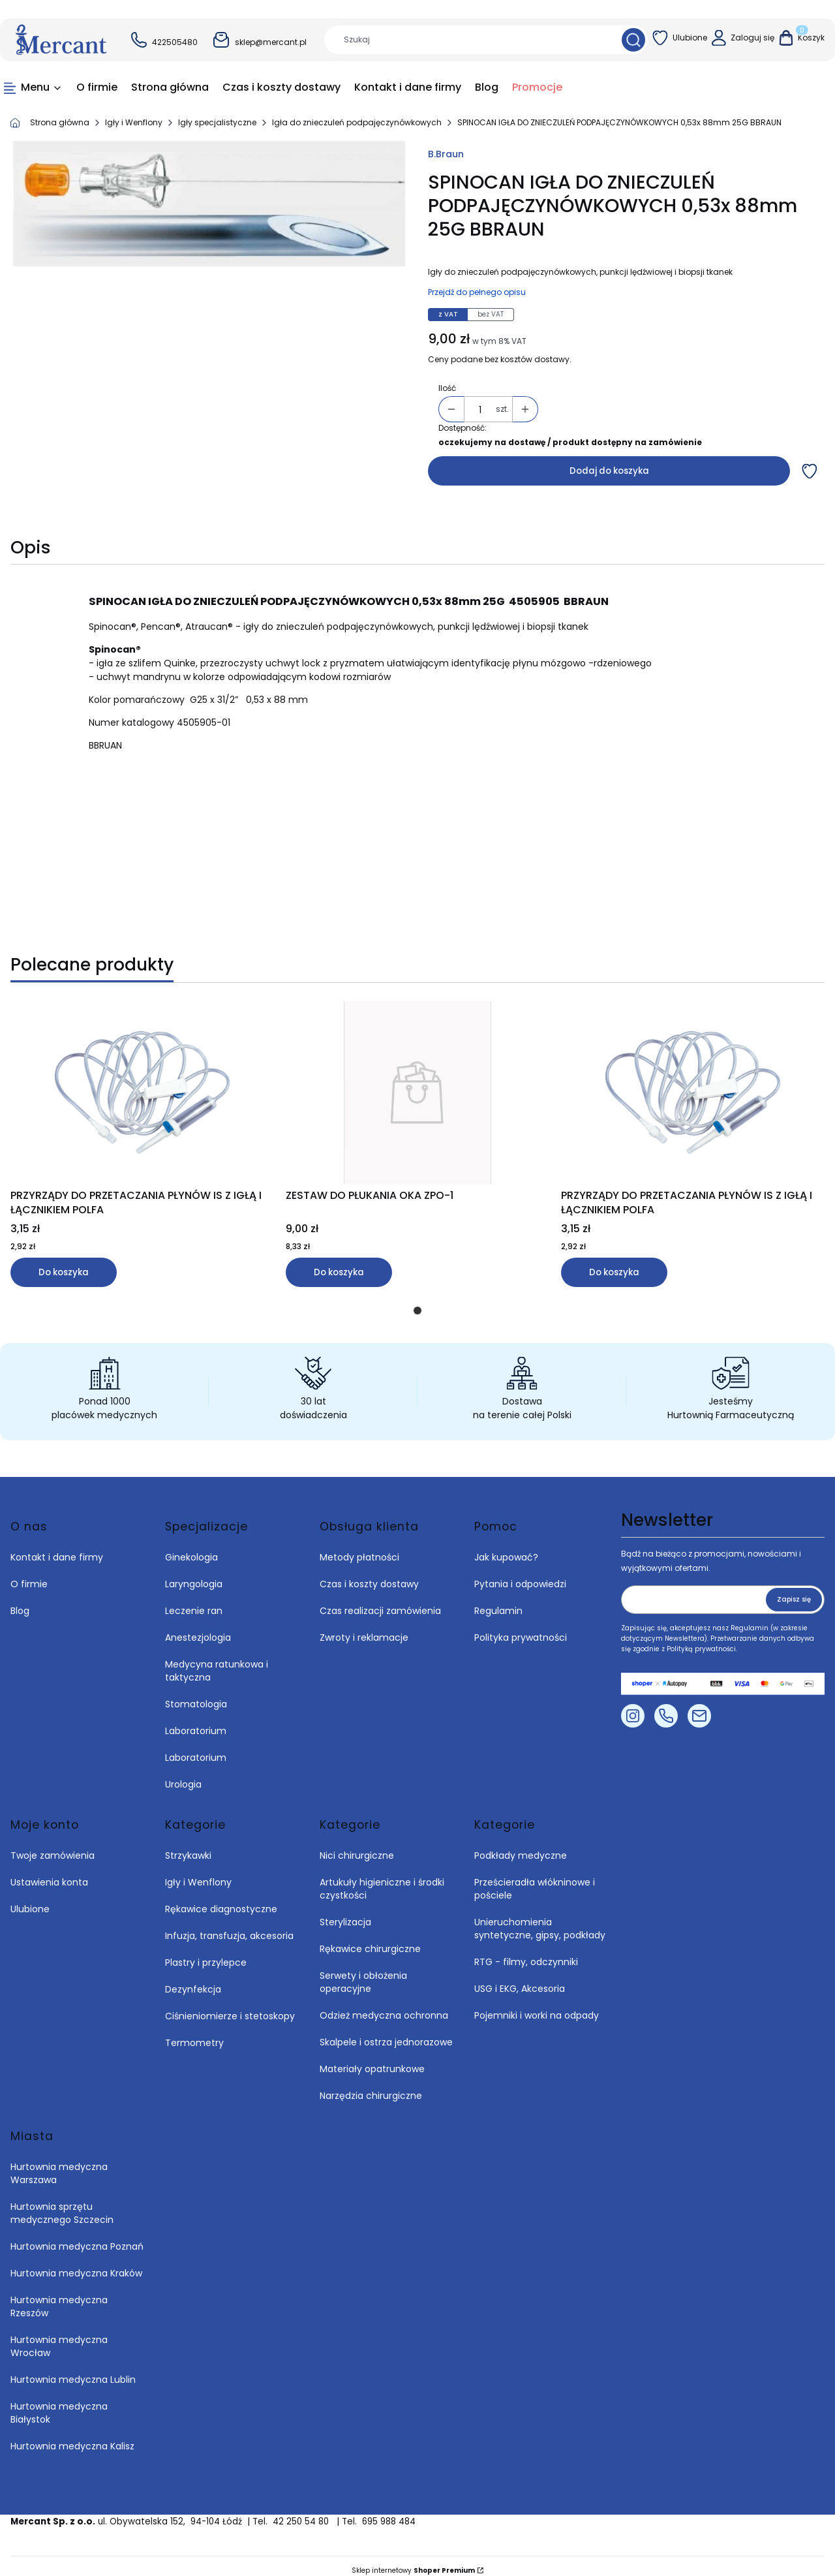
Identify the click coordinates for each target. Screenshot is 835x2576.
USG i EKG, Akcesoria (519, 1979)
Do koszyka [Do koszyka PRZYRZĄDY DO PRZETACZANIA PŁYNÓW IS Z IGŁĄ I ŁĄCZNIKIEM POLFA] (63, 1271)
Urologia (183, 1775)
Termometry (194, 2033)
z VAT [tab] (448, 314)
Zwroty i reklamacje (364, 1628)
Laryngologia (193, 1574)
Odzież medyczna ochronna (384, 2006)
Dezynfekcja (193, 1980)
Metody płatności (359, 1548)
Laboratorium (195, 1721)
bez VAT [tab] (491, 314)
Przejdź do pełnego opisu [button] (477, 292)
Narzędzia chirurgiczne (371, 2086)
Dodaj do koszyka (609, 471)
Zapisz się (794, 1590)
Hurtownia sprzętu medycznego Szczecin (63, 2204)
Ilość (447, 388)
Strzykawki (188, 1846)
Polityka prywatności (520, 1628)
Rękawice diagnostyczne (221, 1899)
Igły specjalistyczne (217, 122)
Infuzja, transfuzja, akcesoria (229, 1926)
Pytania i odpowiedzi (520, 1574)
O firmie (29, 1574)
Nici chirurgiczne (357, 1846)
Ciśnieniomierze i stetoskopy (230, 2006)
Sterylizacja (345, 1912)
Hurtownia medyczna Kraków (76, 2264)
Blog (19, 1601)
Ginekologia (191, 1548)
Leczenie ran (193, 1601)
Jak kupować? (506, 1548)
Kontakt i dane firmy (56, 1548)
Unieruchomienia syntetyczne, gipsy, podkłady (539, 1919)
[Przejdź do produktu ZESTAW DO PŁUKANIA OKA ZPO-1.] (417, 1092)
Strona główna (59, 122)
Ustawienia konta (49, 1873)
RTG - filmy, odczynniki (526, 1952)
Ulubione (30, 1899)
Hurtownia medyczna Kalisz (72, 2437)
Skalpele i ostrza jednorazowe (386, 2033)
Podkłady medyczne (520, 1846)
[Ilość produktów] (480, 409)
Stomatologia (196, 1694)
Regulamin (498, 1601)
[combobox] (468, 39)
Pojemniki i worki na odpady (536, 2006)
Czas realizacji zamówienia (380, 1601)
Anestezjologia (198, 1628)
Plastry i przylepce (206, 1953)
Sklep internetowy (413, 2561)
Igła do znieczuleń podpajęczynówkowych (357, 122)
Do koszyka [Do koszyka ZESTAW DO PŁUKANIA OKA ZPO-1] (339, 1271)
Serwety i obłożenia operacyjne (363, 1973)
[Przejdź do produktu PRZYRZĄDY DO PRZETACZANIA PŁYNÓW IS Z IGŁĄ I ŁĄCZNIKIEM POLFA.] (142, 1092)
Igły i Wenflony (133, 122)
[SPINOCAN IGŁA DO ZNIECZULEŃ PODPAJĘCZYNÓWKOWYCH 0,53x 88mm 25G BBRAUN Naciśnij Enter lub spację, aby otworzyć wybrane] (209, 204)
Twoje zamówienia (52, 1846)
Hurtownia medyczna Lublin (73, 2370)
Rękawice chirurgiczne (370, 1939)
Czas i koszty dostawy (369, 1574)
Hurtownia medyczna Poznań (77, 2237)
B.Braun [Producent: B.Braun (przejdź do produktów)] (446, 154)
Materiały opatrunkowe (372, 2059)
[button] (633, 40)
